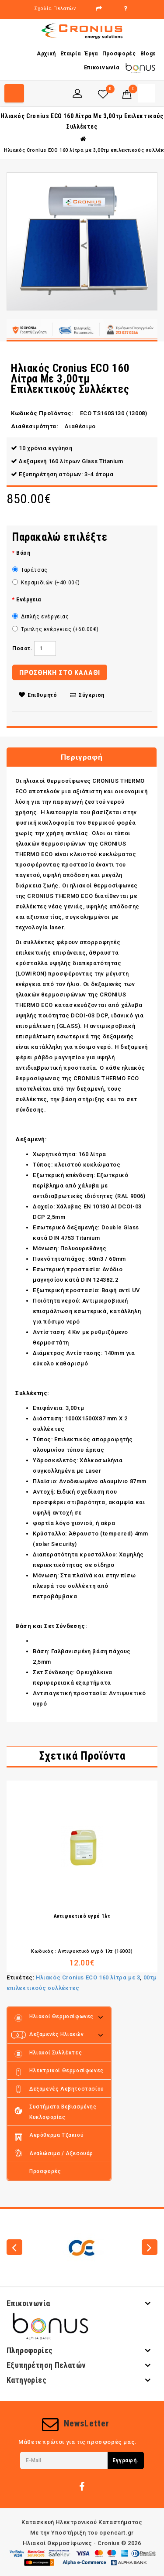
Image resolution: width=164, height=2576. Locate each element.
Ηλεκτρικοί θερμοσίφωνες (66, 2071)
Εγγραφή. (125, 2460)
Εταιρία (70, 54)
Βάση (23, 553)
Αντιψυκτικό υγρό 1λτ (82, 1916)
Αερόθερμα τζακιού (56, 2135)
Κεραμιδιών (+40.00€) (46, 583)
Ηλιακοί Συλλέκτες (55, 2053)
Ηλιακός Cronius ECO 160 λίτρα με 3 (88, 1977)
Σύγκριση (87, 695)
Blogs (148, 54)
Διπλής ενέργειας (40, 617)
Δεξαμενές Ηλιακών (56, 2034)
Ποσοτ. (22, 648)
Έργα (91, 54)
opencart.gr (116, 2532)
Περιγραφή (81, 757)
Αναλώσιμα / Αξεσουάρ (61, 2153)
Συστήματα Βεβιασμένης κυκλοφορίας (63, 2112)
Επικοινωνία (101, 68)
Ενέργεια (28, 600)
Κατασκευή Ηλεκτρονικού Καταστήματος (81, 2522)
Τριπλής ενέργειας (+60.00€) (55, 629)
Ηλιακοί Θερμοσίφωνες (61, 2016)
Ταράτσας (30, 570)
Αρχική (46, 54)
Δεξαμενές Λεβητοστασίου (66, 2089)
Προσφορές (119, 54)
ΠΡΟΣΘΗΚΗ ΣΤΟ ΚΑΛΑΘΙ (59, 672)
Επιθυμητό (38, 695)
